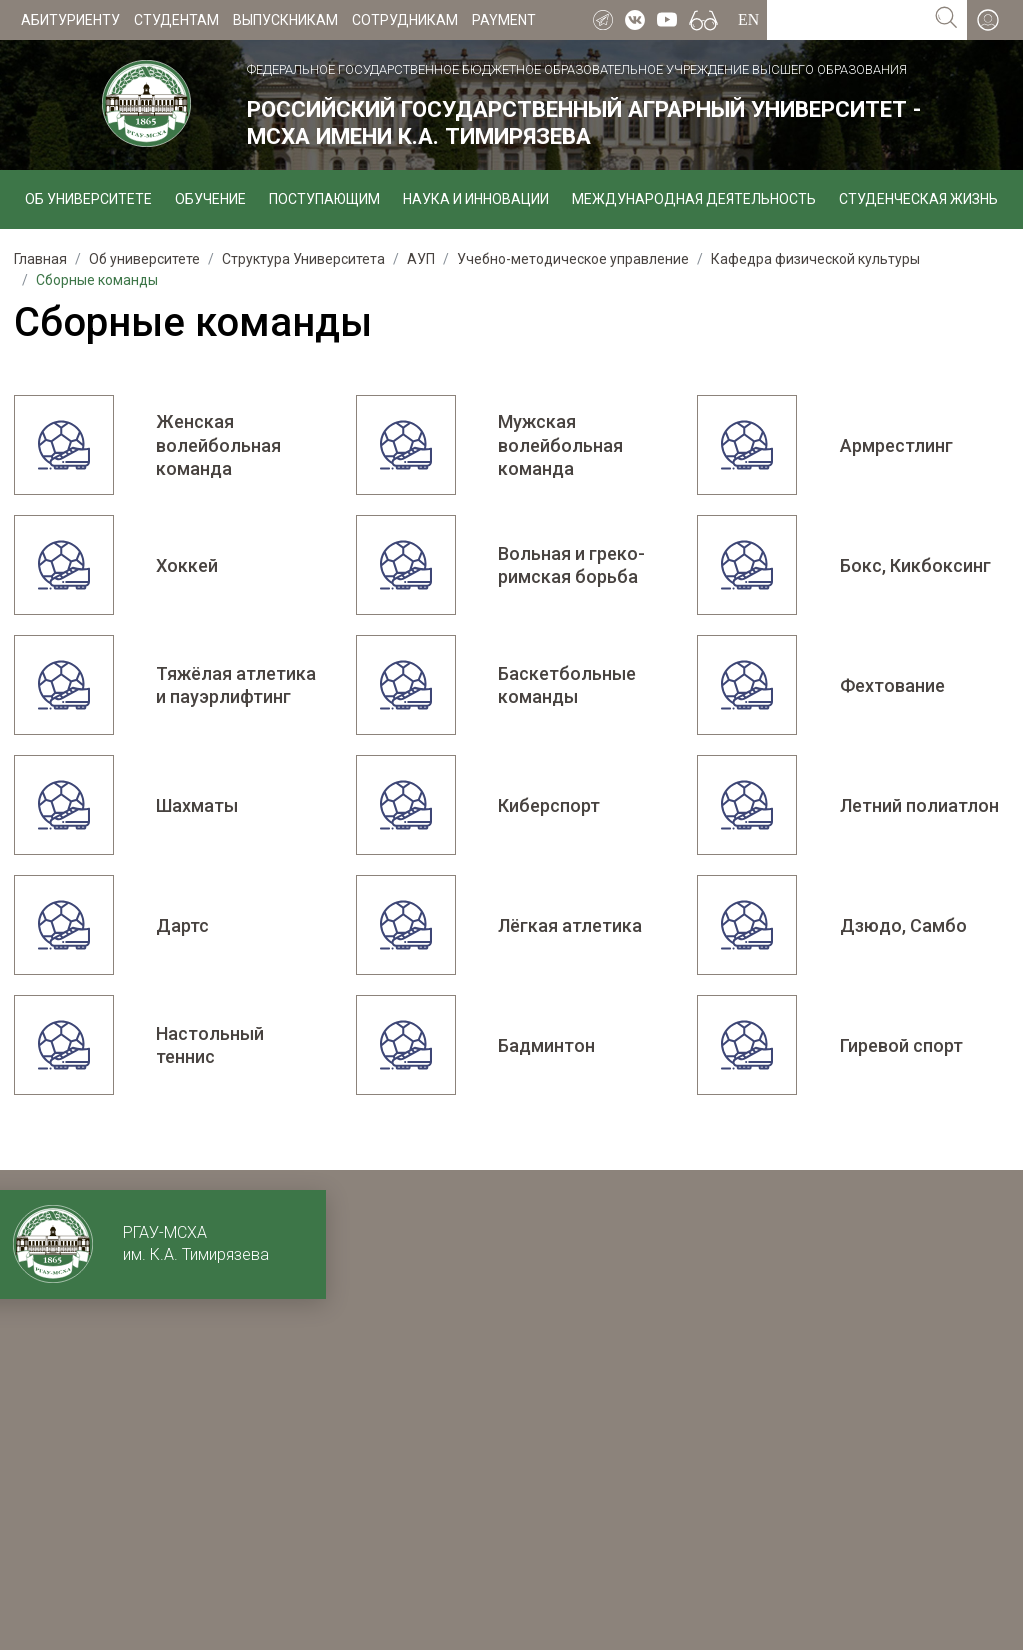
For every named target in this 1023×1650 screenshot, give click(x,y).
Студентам (176, 20)
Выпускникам (285, 20)
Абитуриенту (70, 20)
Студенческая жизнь (918, 199)
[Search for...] (846, 20)
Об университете (88, 199)
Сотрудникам (405, 20)
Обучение (210, 199)
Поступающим (324, 199)
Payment (504, 20)
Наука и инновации (476, 199)
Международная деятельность (694, 199)
